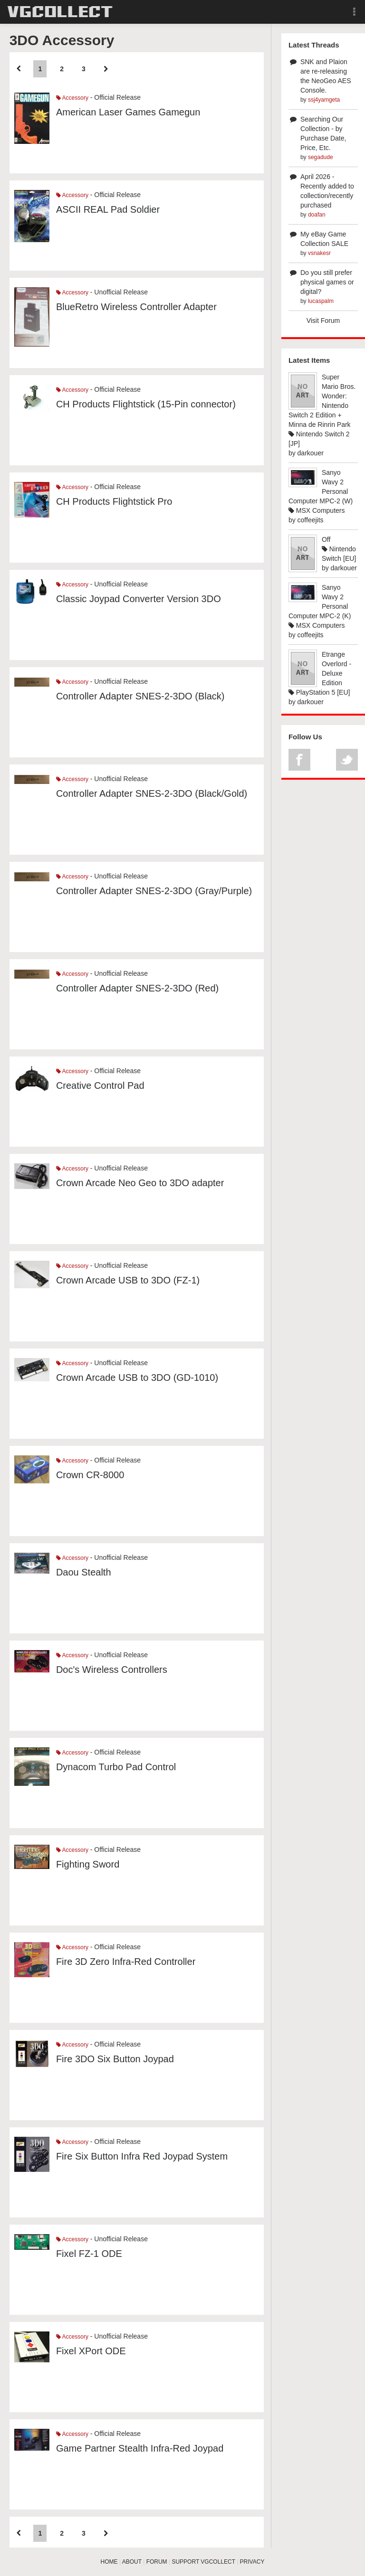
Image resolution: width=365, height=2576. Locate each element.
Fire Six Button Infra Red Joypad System (142, 2156)
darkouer (311, 453)
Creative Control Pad (100, 1085)
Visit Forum (323, 320)
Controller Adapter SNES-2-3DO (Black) (140, 696)
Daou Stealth (83, 1572)
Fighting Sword (87, 1864)
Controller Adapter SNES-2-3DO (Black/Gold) (151, 793)
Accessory (72, 97)
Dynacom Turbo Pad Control (116, 1767)
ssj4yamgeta (324, 99)
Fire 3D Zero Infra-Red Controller (125, 1961)
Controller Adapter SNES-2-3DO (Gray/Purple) (154, 891)
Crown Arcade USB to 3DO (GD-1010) (137, 1377)
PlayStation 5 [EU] (319, 692)
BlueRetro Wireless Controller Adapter (136, 307)
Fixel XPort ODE (91, 2351)
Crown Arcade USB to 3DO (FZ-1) (128, 1280)
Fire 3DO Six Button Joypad (115, 2059)
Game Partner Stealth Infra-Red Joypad (139, 2448)
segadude (320, 157)
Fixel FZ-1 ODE (89, 2253)
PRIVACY (252, 2561)
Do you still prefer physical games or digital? (327, 282)
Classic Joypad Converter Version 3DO (138, 599)
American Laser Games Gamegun (128, 112)
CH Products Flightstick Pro (114, 501)
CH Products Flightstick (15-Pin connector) (146, 404)
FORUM (156, 2561)
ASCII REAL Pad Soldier (108, 209)
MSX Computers (316, 510)
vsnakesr (319, 253)
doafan (317, 214)
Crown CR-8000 (90, 1475)
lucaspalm (321, 301)
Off (326, 539)
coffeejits (311, 520)
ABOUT (132, 2561)
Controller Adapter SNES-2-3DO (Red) (137, 988)
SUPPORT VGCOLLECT (203, 2561)
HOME (109, 2561)
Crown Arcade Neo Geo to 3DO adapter (140, 1183)
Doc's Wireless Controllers (111, 1669)
